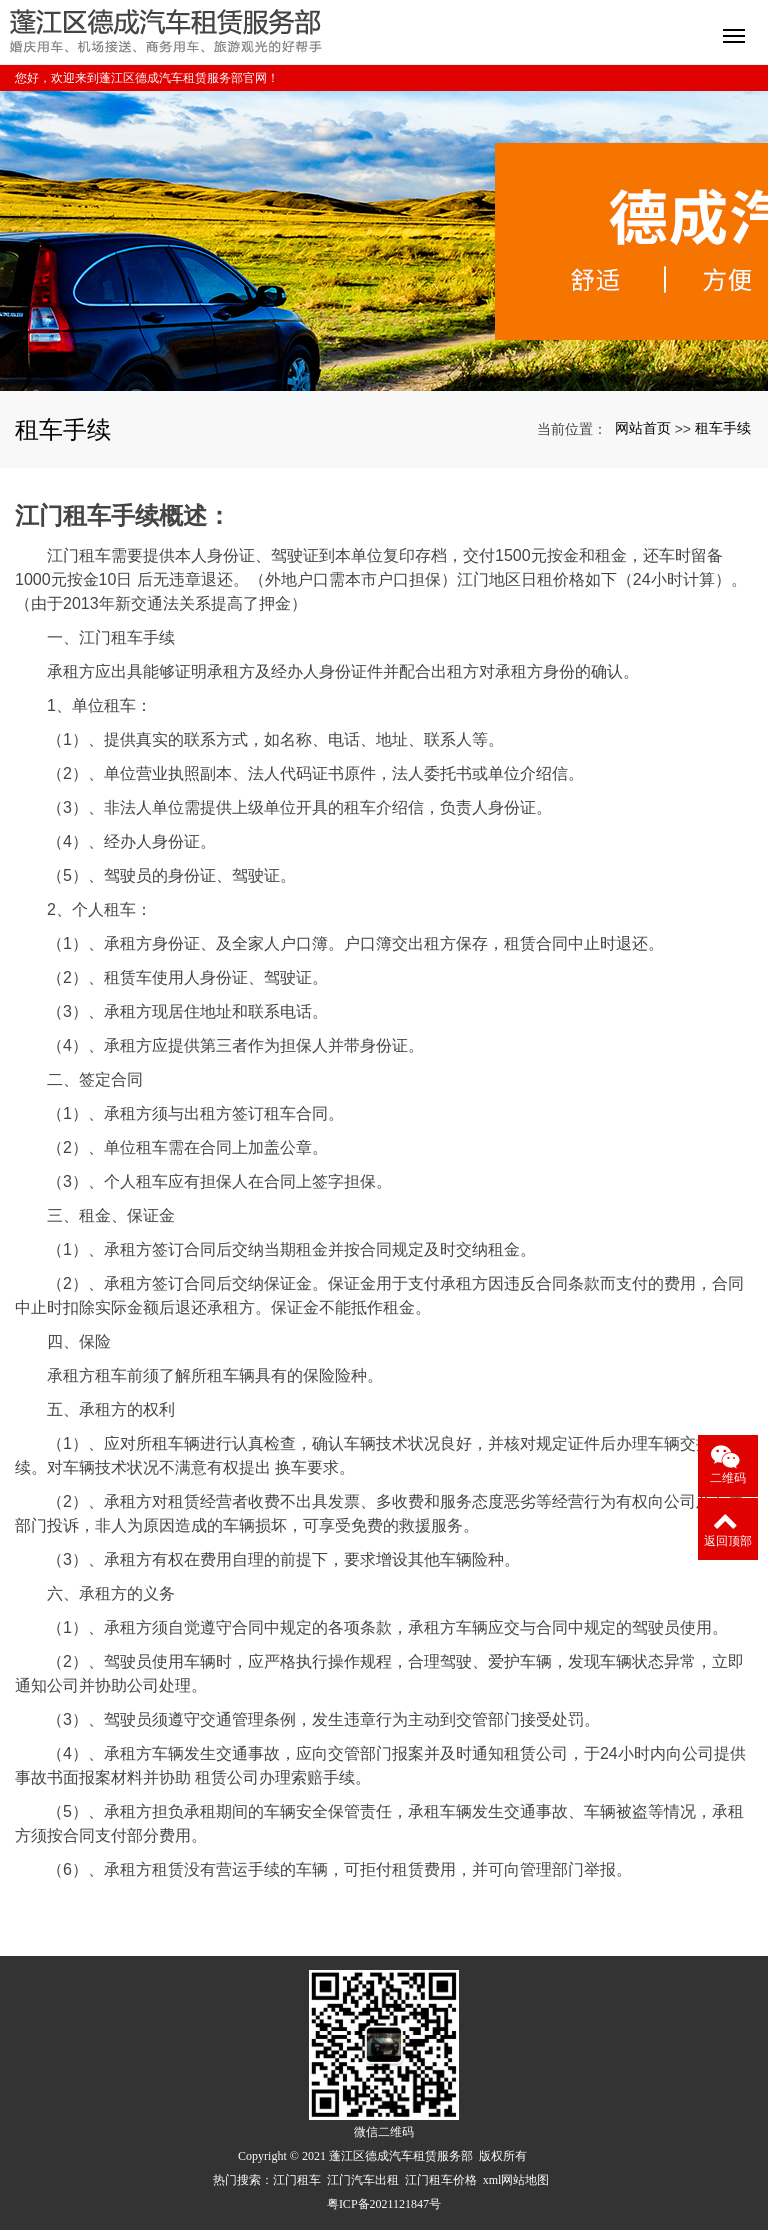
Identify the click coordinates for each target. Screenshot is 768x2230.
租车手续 (723, 428)
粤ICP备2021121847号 (384, 2204)
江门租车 (297, 2180)
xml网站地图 (516, 2180)
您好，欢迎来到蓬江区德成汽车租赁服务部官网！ (147, 78)
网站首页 (643, 428)
